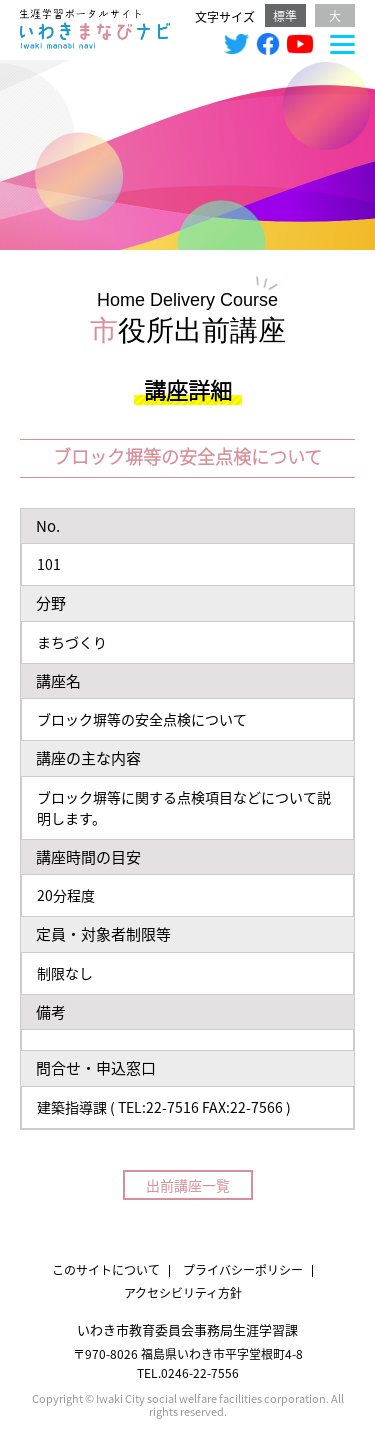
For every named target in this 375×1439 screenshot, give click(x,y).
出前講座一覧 (188, 1185)
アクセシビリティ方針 (183, 1292)
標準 (285, 15)
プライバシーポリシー (243, 1269)
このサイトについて (106, 1269)
